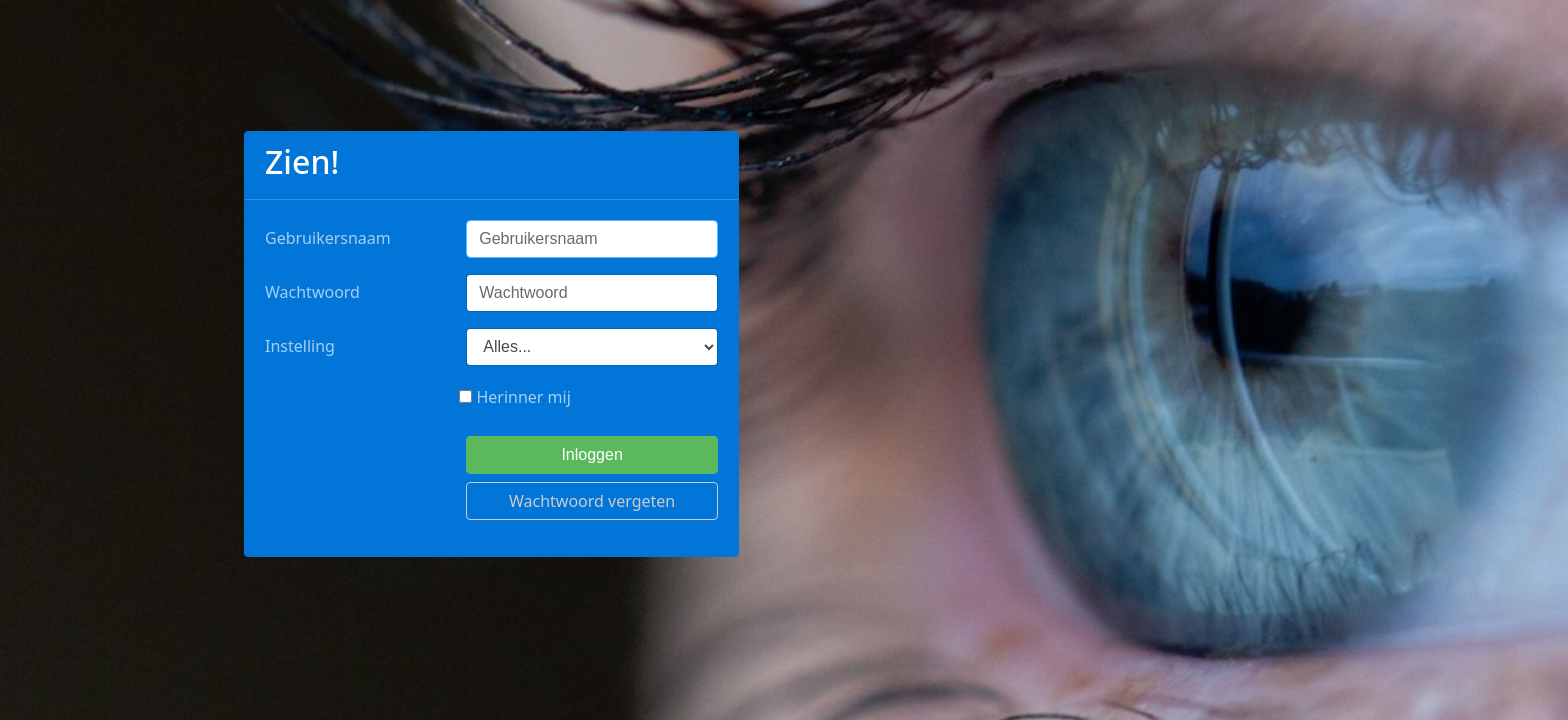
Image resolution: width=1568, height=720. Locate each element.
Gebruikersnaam (328, 238)
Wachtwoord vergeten (592, 501)
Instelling (300, 346)
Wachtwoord (312, 292)
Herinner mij (515, 397)
